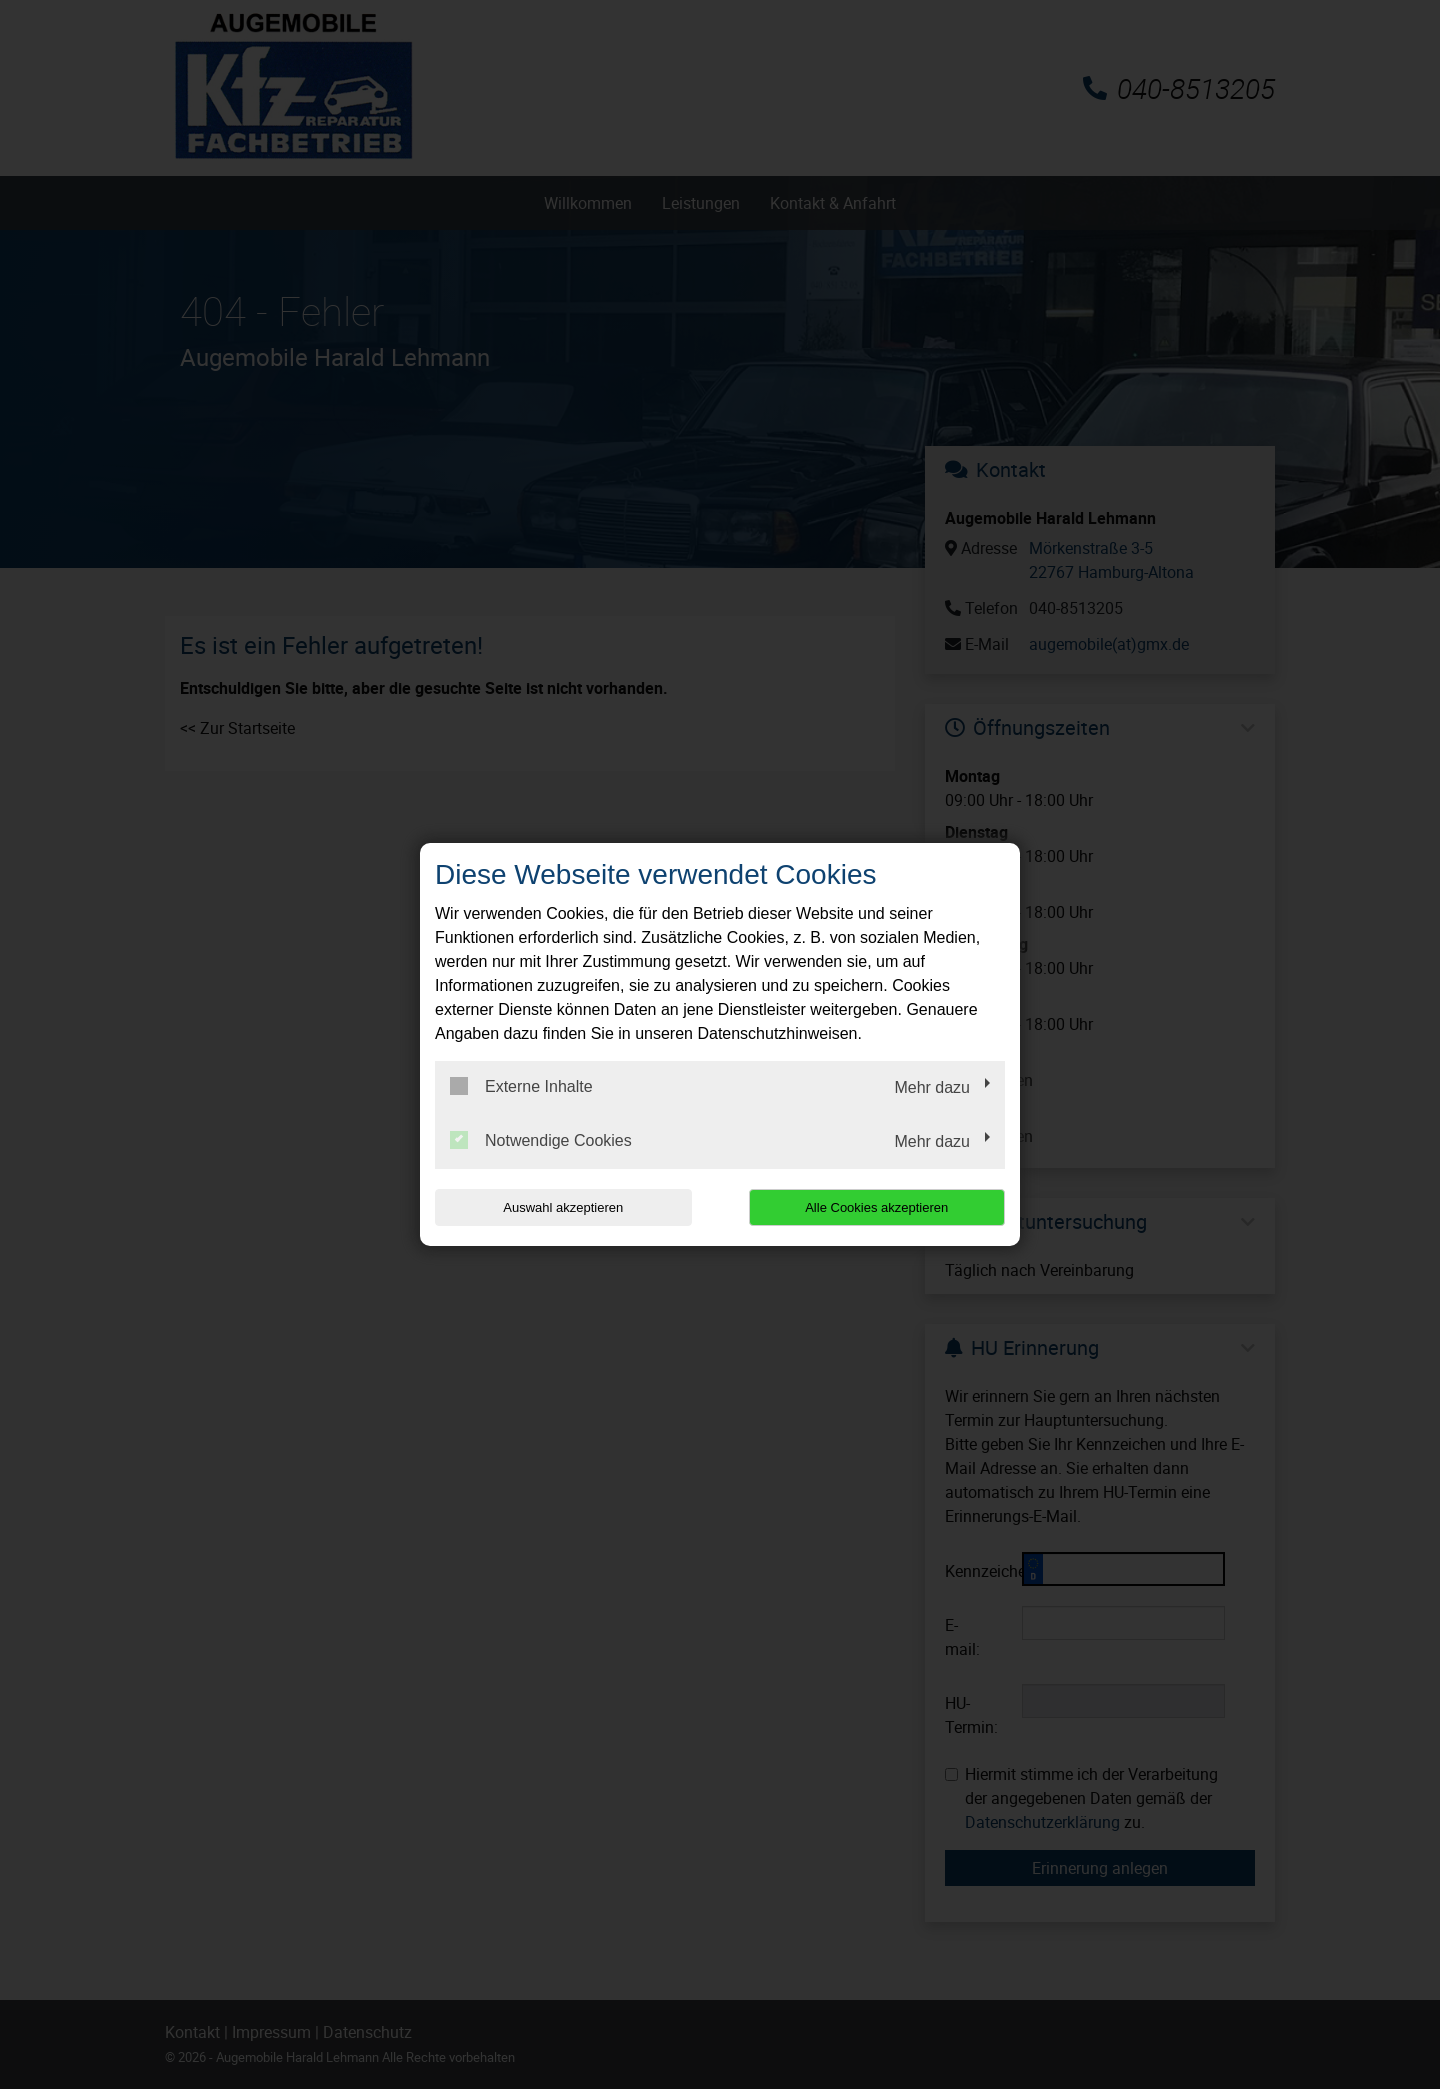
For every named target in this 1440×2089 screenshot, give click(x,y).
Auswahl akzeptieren (563, 1207)
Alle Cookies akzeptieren (876, 1207)
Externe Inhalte (521, 1086)
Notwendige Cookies (541, 1140)
